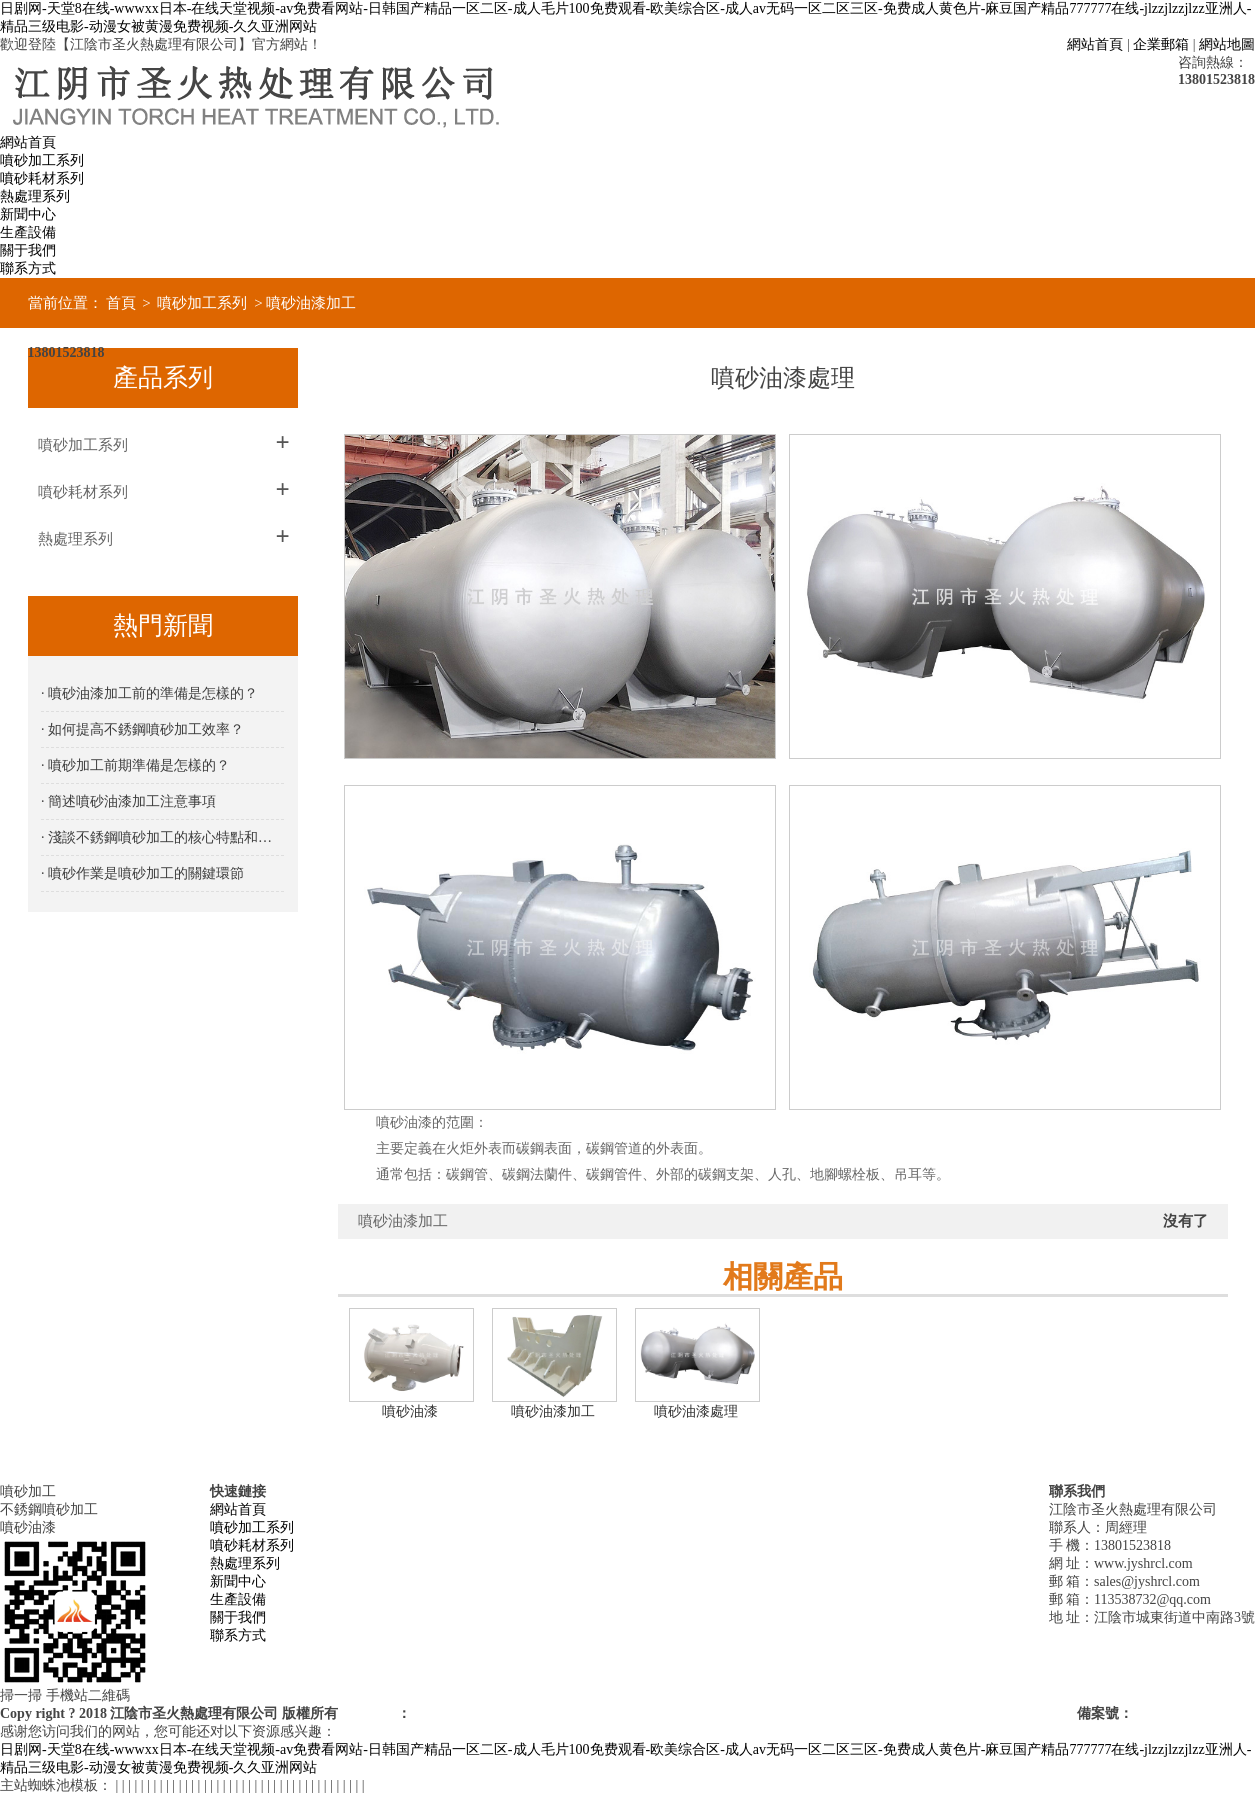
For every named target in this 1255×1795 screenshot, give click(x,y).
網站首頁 (1095, 44)
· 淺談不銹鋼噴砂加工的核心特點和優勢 (162, 837)
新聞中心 (28, 214)
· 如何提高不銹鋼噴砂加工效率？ (142, 729)
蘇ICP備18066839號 (1194, 1713)
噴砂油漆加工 (311, 303)
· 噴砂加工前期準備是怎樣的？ (135, 765)
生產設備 (28, 232)
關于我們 (28, 250)
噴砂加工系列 (42, 160)
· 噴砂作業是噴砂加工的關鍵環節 (142, 873)
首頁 (121, 303)
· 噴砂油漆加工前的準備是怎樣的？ (149, 693)
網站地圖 (1227, 44)
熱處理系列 (35, 196)
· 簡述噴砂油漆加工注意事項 (128, 801)
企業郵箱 (1161, 44)
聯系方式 (28, 268)
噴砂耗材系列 (42, 178)
